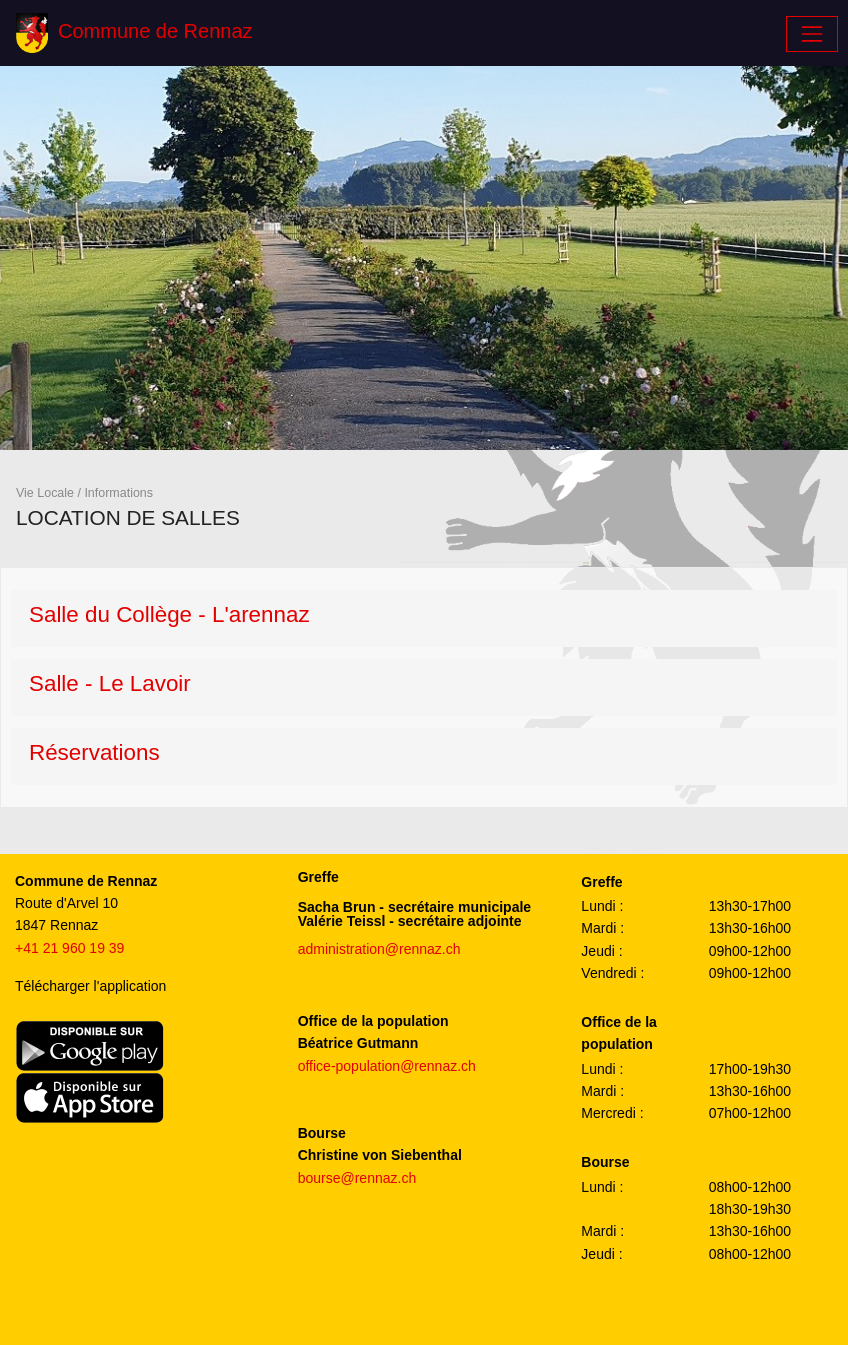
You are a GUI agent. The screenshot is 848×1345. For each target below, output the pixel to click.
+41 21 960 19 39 (69, 948)
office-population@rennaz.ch (387, 1066)
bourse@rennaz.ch (357, 1178)
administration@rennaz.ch (379, 949)
